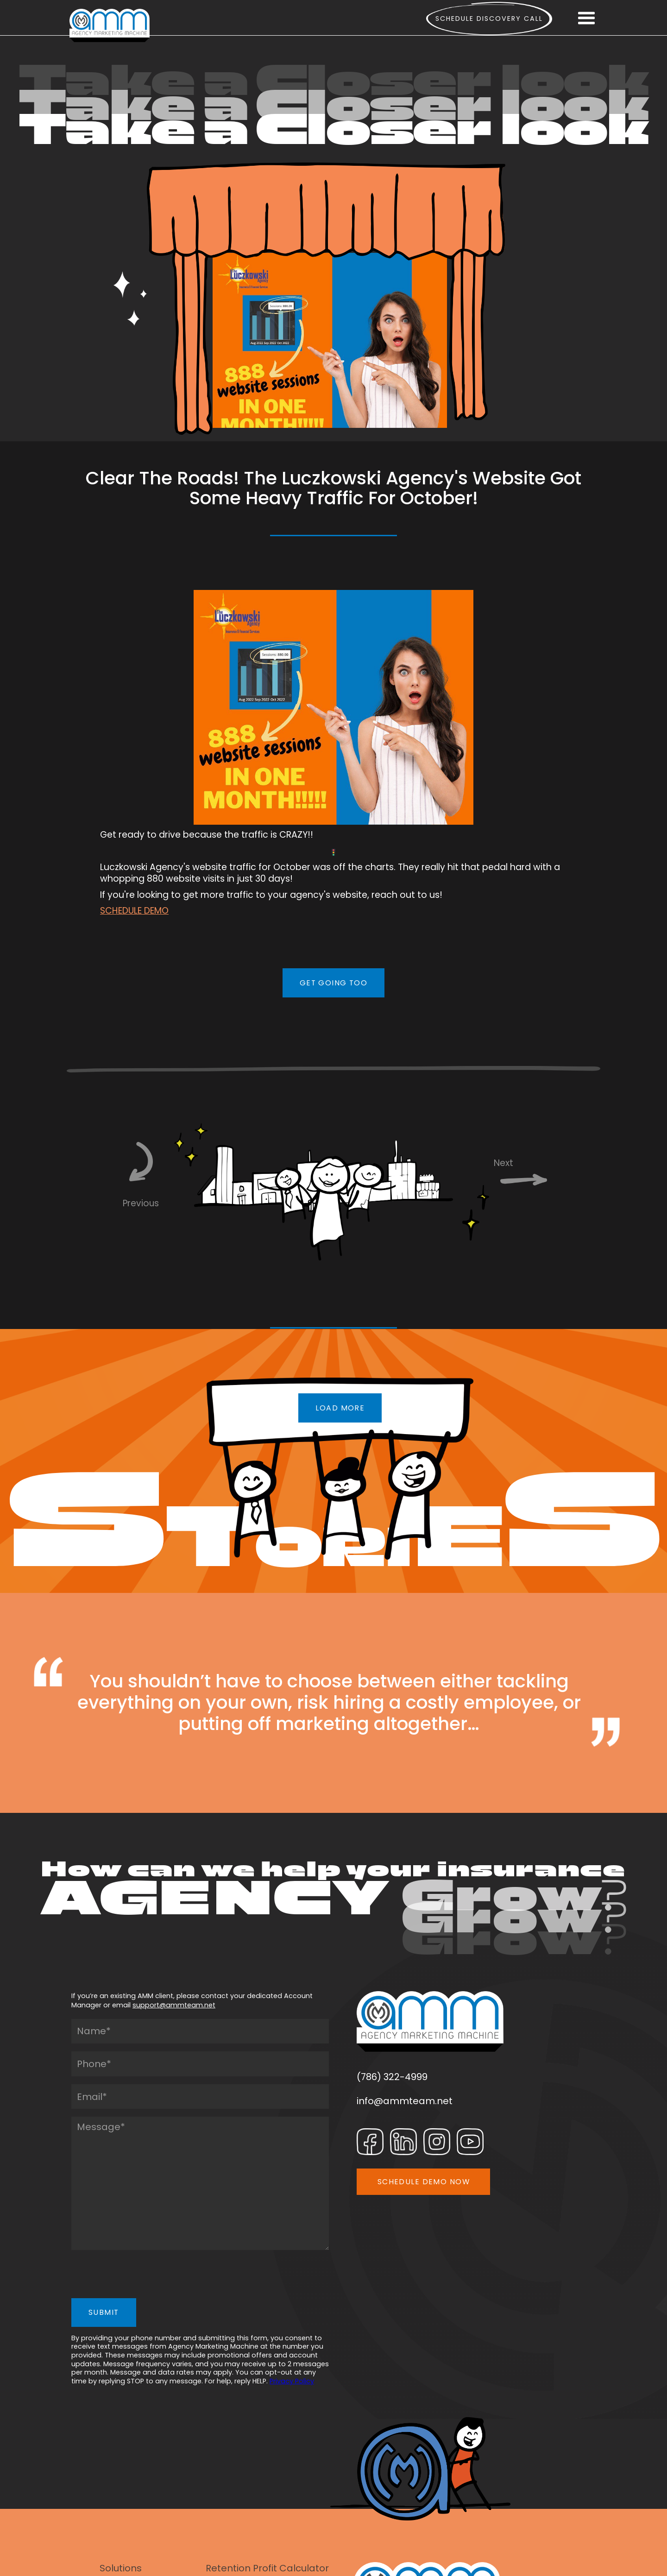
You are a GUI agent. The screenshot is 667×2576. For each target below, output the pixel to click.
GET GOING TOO (334, 983)
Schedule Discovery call (489, 18)
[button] (586, 18)
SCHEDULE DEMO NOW (424, 2181)
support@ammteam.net (173, 2005)
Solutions (121, 2568)
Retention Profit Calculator (267, 2568)
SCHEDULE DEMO (134, 910)
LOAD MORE (340, 1408)
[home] (109, 25)
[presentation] (141, 2276)
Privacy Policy (292, 2381)
